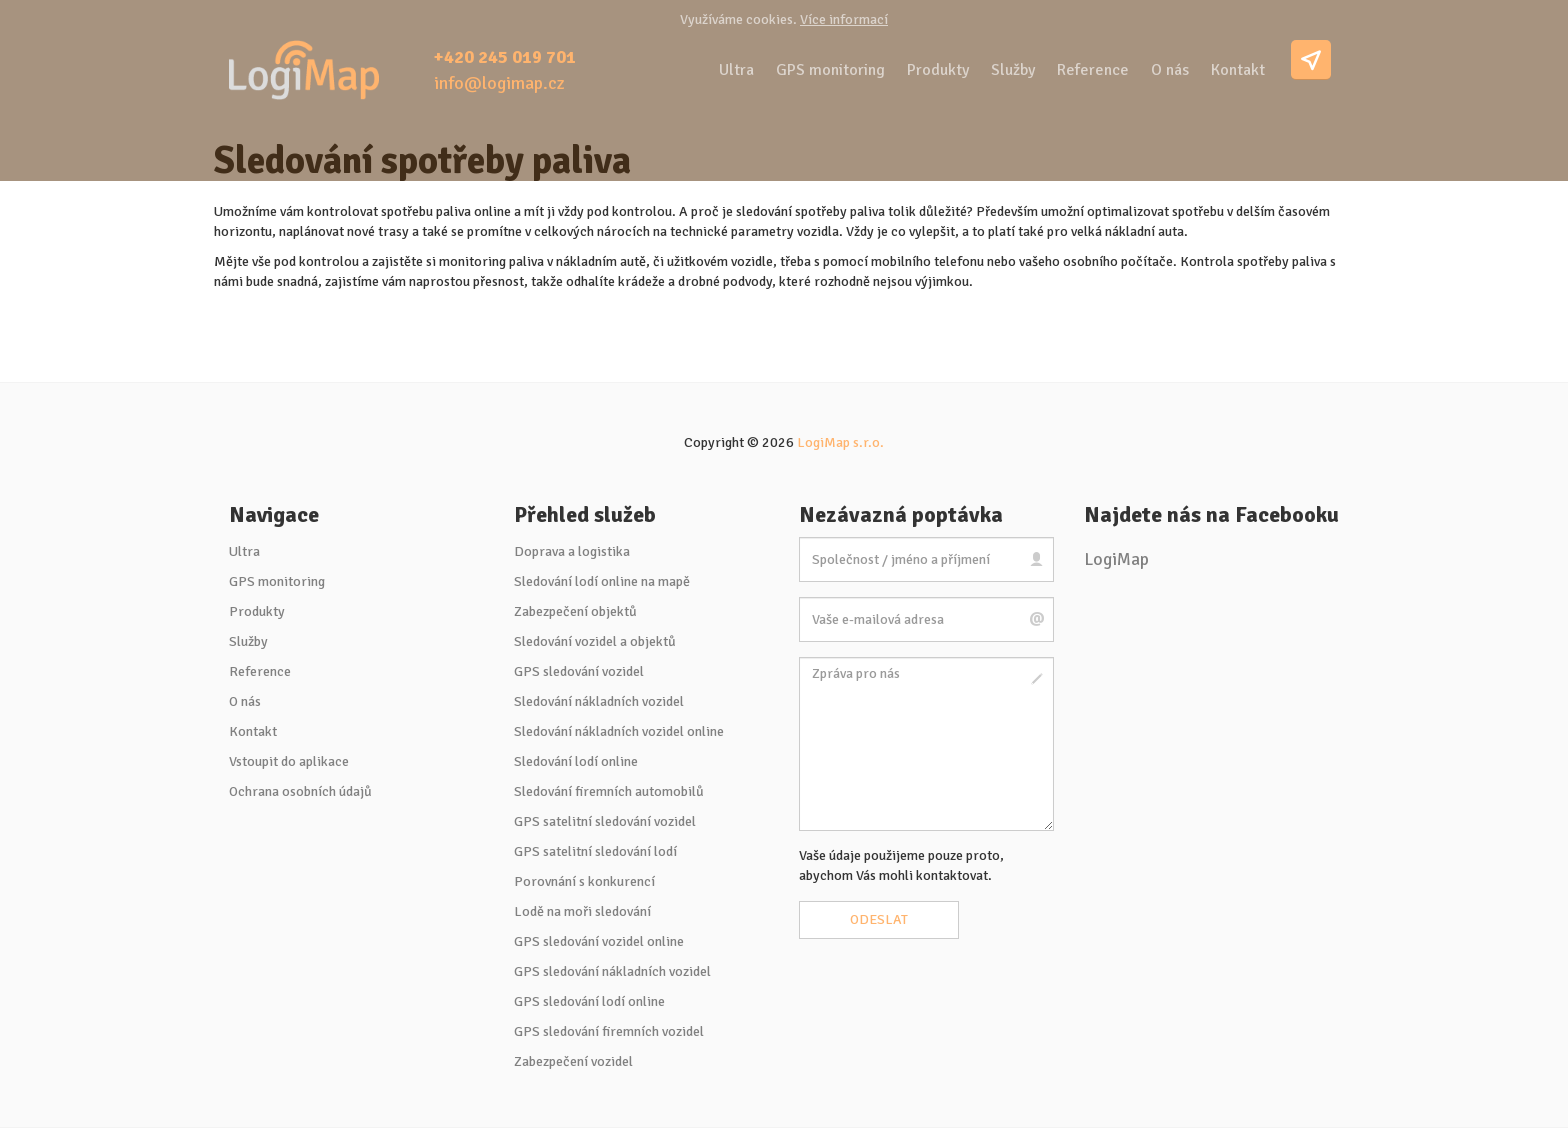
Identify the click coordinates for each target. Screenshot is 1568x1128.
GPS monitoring (830, 70)
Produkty (938, 70)
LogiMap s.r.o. (840, 442)
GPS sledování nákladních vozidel (612, 971)
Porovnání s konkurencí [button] (584, 881)
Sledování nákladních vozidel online (619, 731)
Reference (1093, 70)
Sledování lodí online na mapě (602, 581)
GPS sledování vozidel (579, 671)
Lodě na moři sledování (582, 911)
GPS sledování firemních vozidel (609, 1031)
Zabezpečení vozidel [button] (573, 1061)
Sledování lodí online (576, 761)
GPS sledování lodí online (589, 1001)
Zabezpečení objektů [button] (575, 611)
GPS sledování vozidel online (599, 941)
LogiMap (1116, 559)
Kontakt (1238, 70)
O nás (1170, 70)
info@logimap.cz (499, 83)
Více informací (844, 19)
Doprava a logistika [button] (572, 551)
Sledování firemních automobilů (609, 791)
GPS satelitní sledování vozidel (605, 821)
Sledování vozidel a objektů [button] (595, 641)
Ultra (736, 70)
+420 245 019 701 (505, 57)
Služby (1013, 70)
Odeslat (879, 919)
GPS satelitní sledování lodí (595, 851)
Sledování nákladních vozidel (599, 701)
